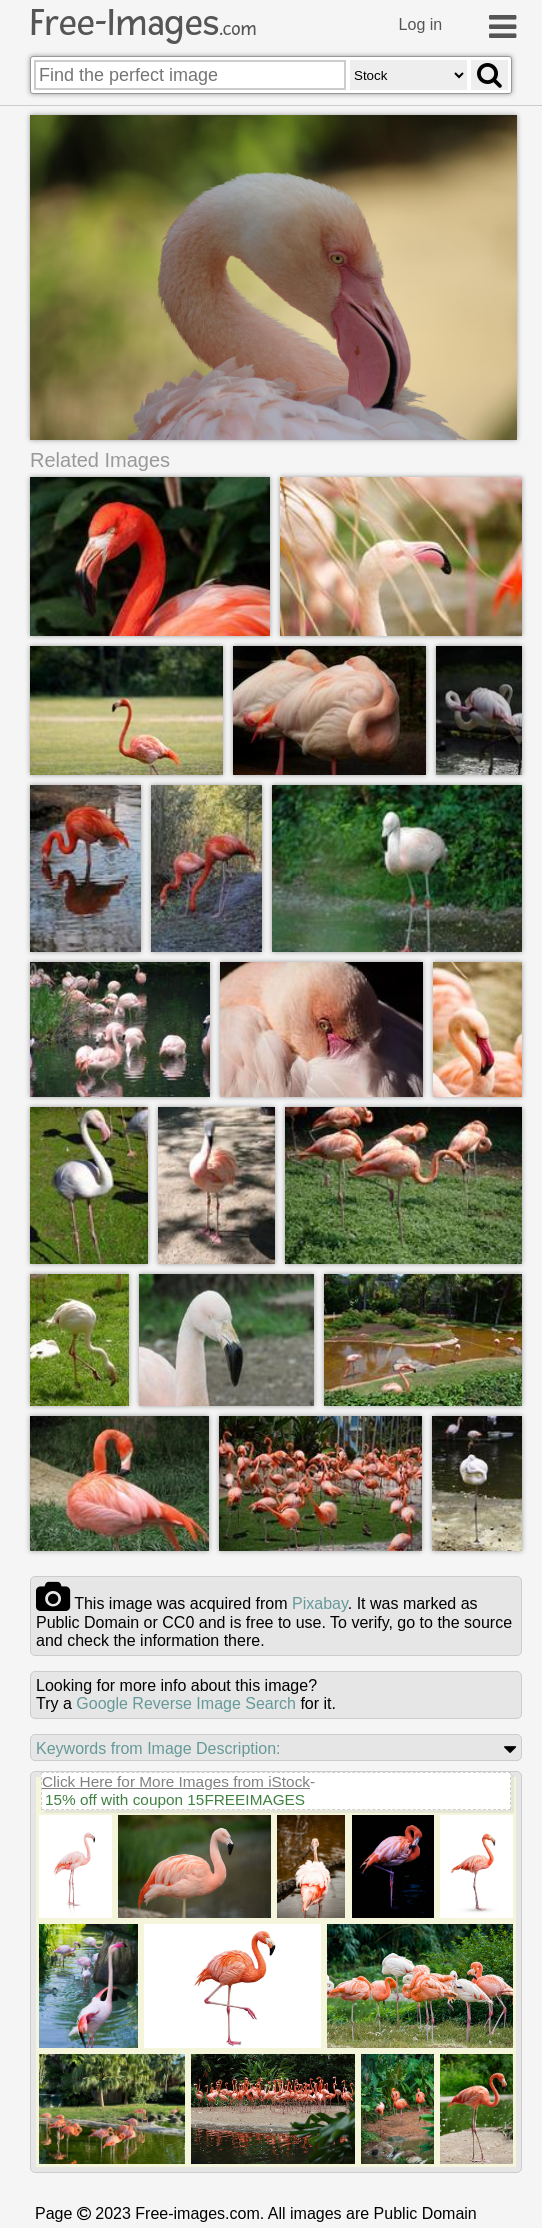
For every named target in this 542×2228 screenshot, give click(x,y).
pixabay (320, 1604)
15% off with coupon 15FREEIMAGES (175, 1800)
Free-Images (143, 23)
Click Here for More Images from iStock (176, 1782)
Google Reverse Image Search (186, 1704)
